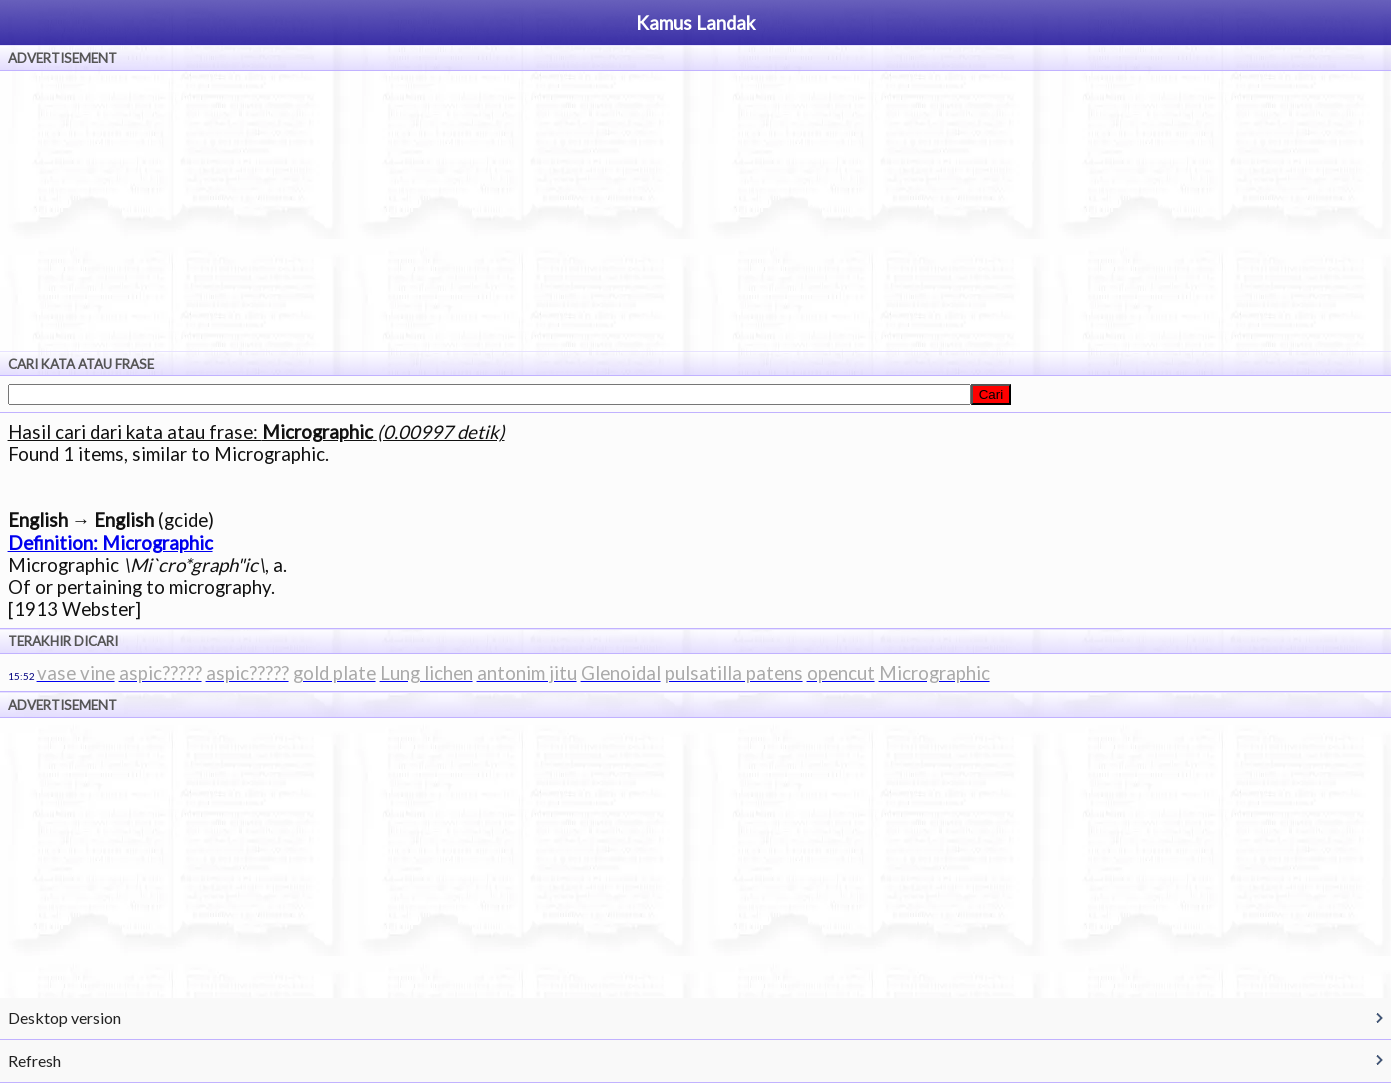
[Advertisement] (696, 211)
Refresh (34, 1060)
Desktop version (64, 1017)
